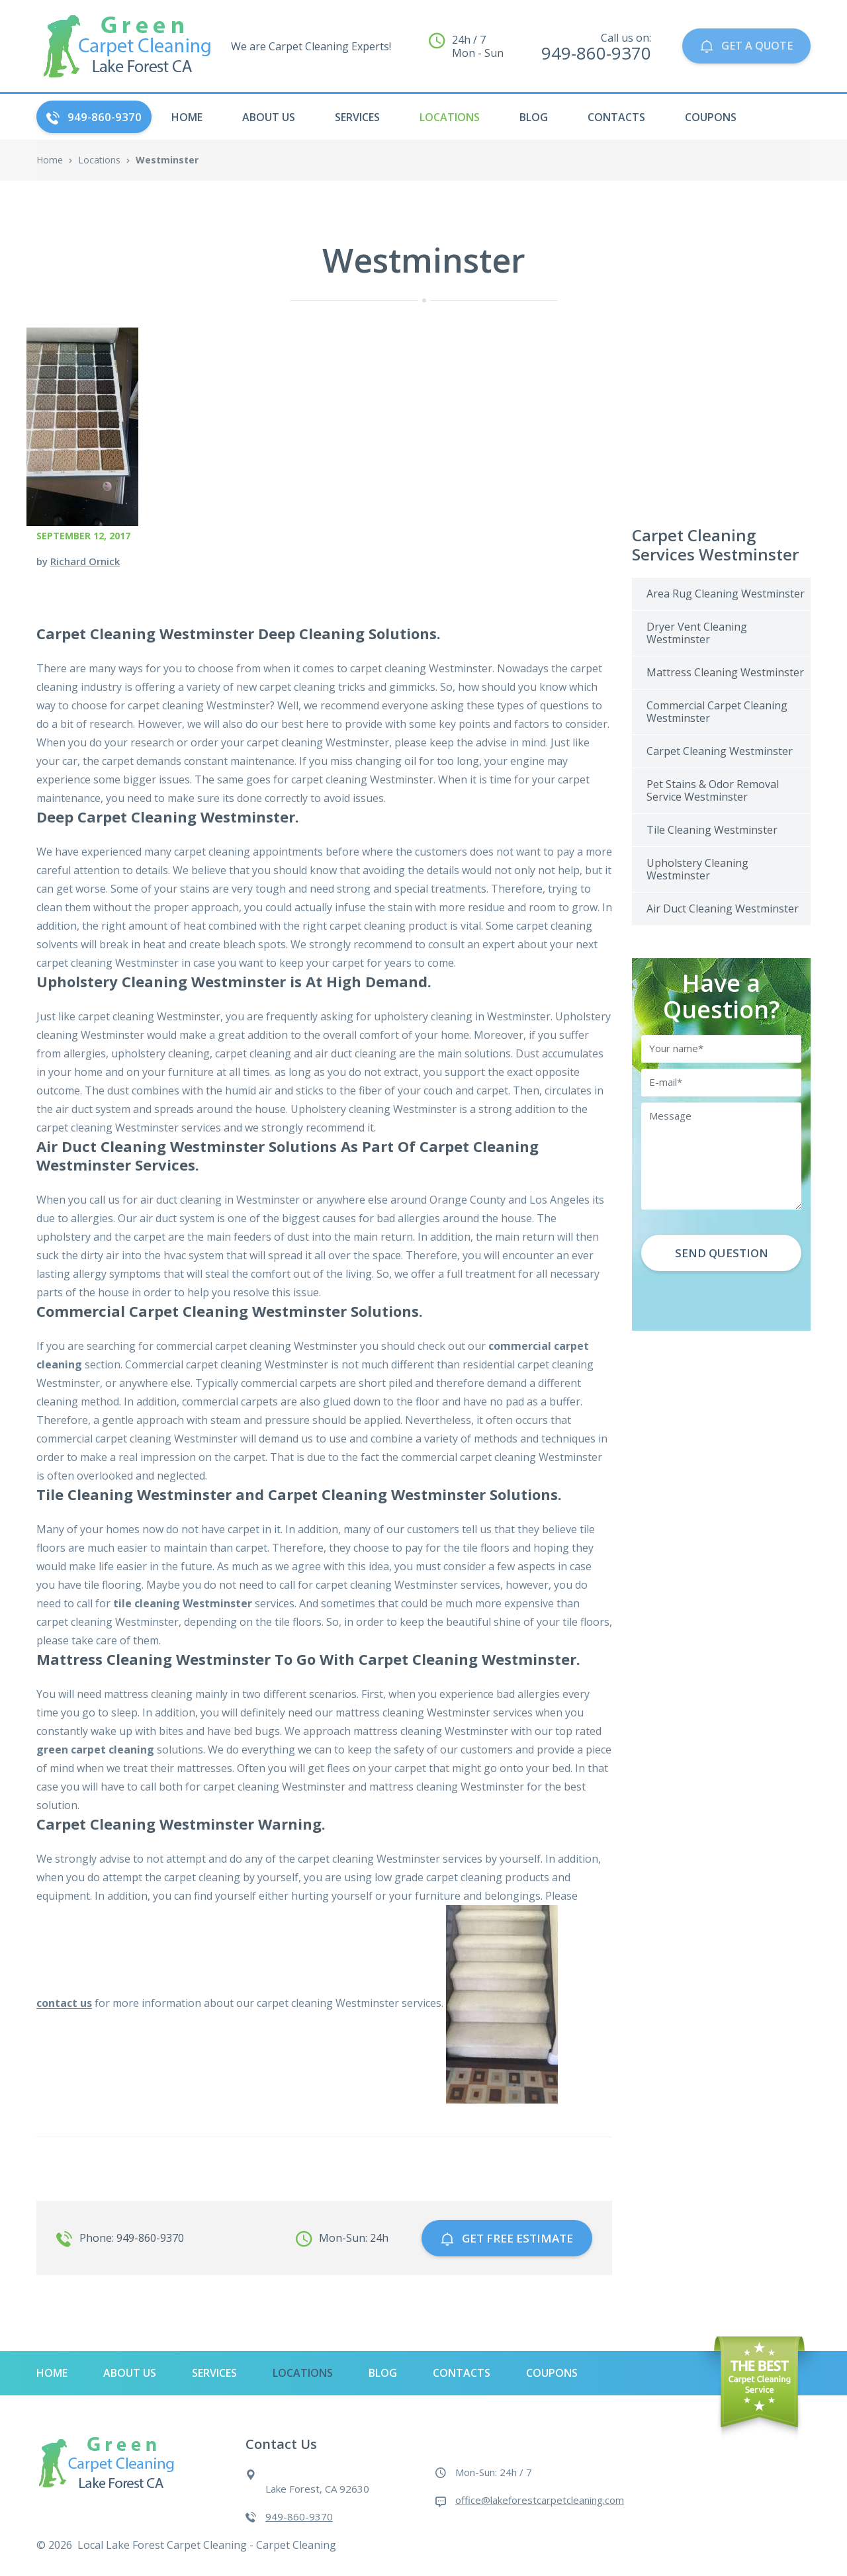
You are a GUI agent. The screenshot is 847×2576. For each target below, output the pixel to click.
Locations (450, 117)
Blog (533, 117)
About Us (268, 117)
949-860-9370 (94, 116)
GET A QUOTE (743, 46)
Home (49, 160)
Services (357, 117)
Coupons (710, 117)
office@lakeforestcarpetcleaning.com (539, 2496)
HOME (186, 117)
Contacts (616, 117)
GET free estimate (507, 2236)
